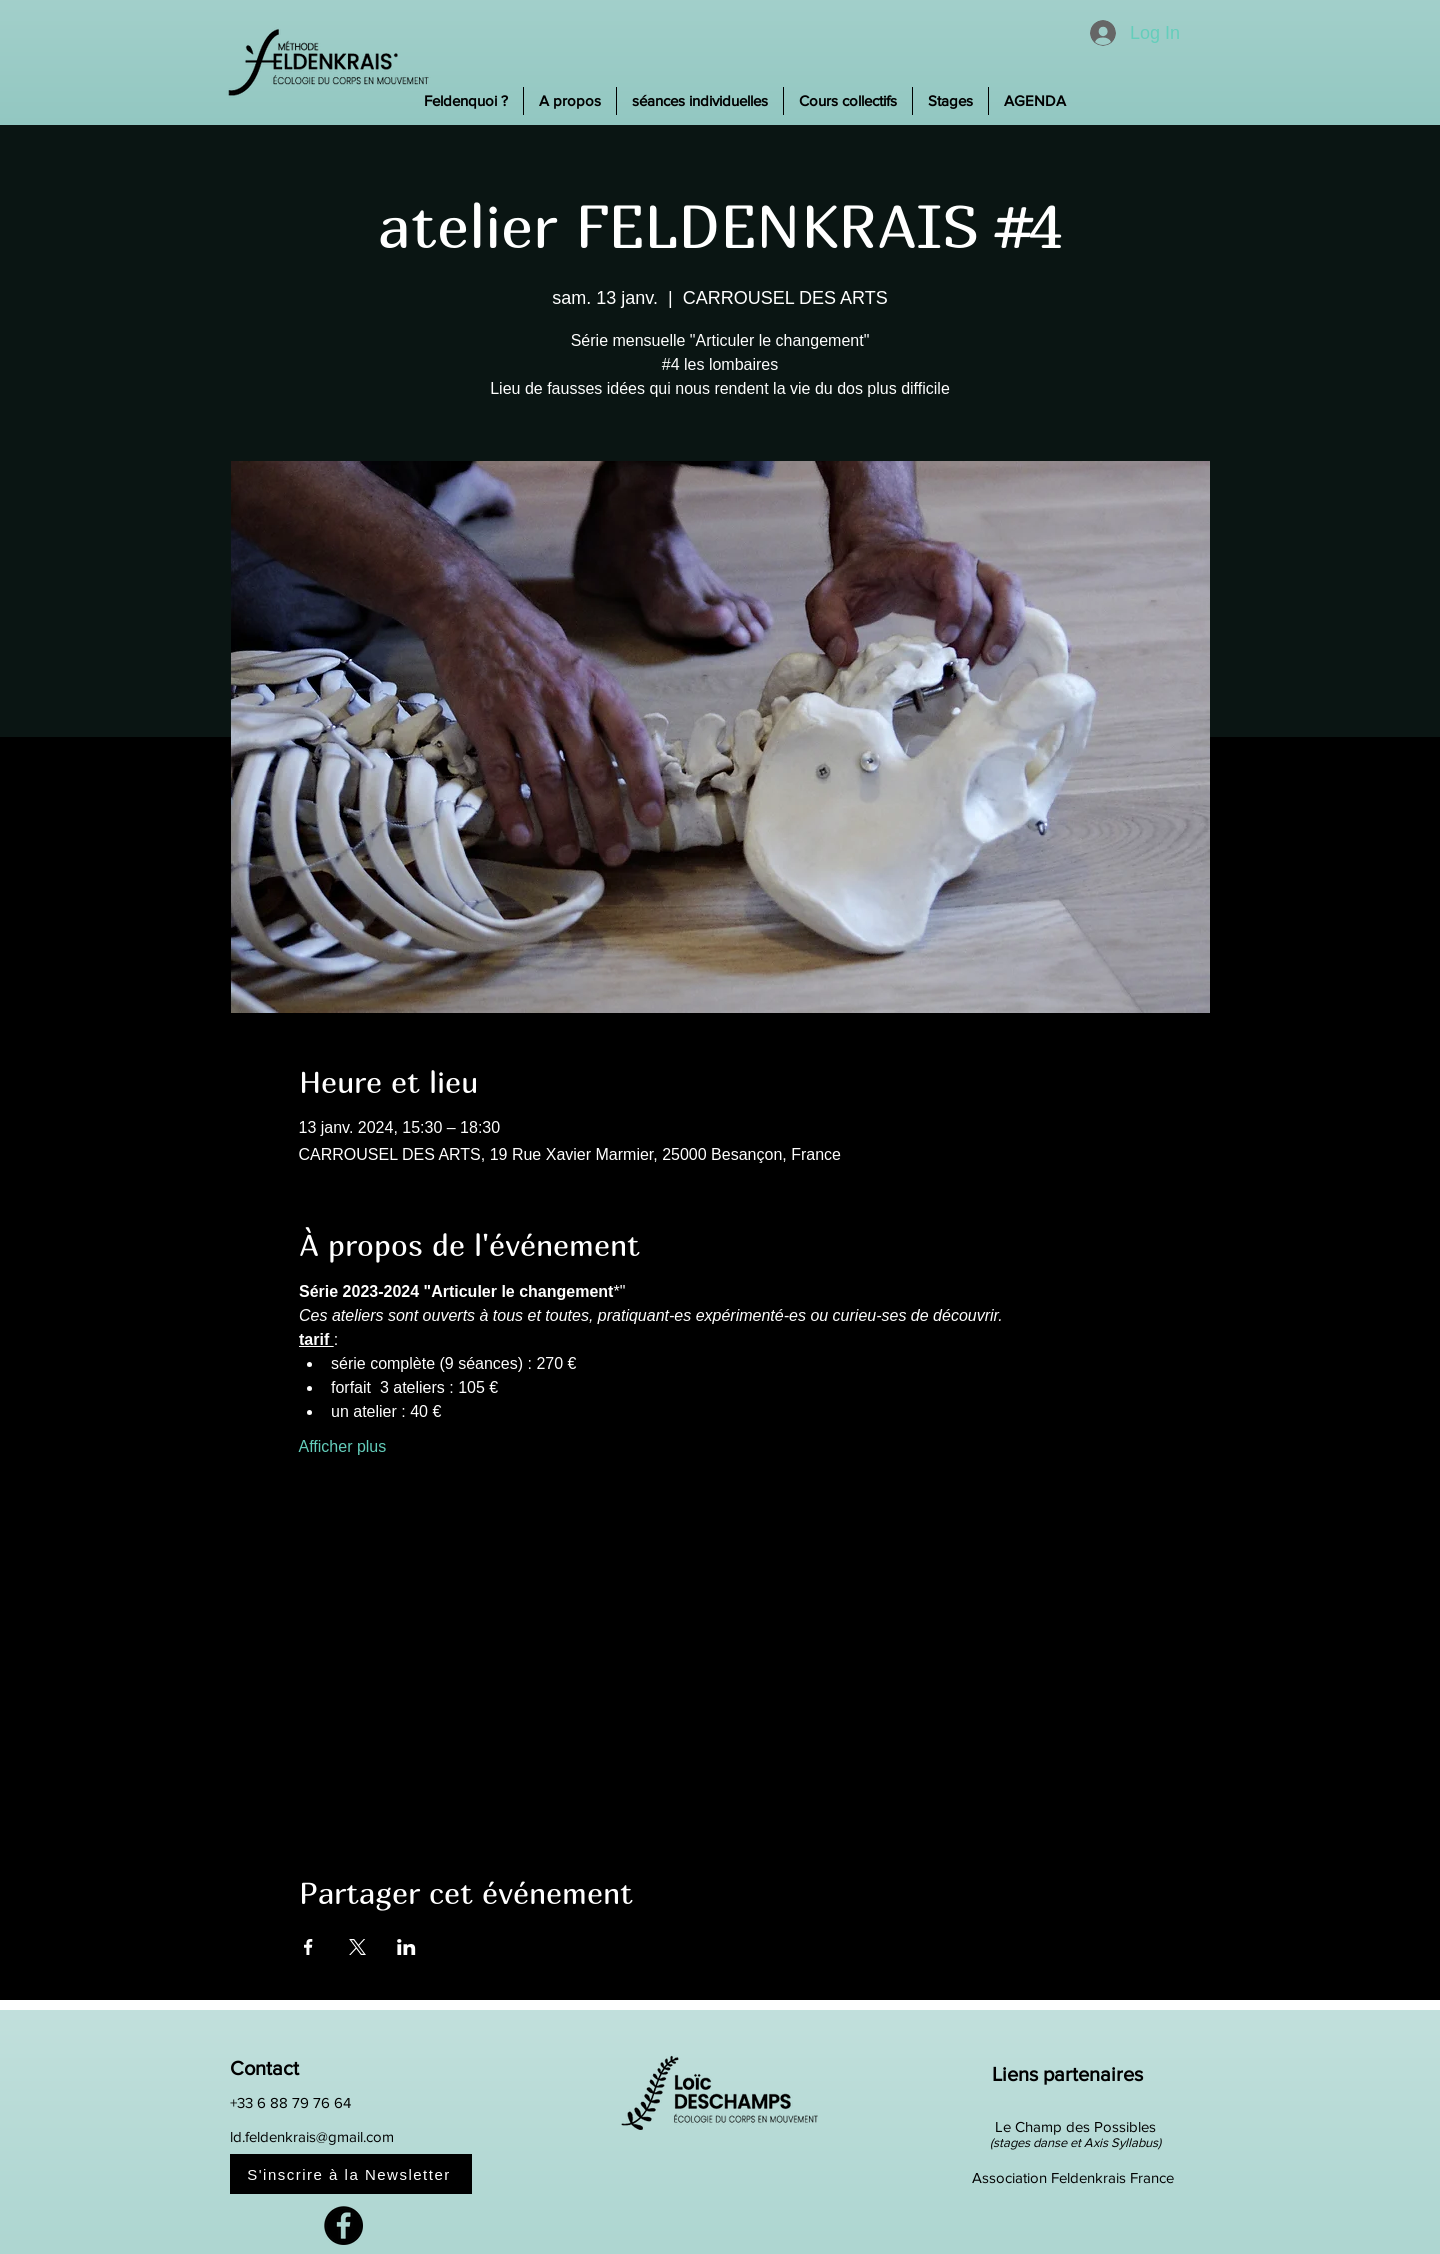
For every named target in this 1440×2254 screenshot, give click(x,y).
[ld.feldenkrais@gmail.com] (344, 2136)
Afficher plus (343, 1446)
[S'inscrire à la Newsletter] (351, 2174)
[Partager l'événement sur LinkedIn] (406, 1947)
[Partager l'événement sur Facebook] (308, 1947)
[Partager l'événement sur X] (357, 1947)
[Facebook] (343, 2225)
